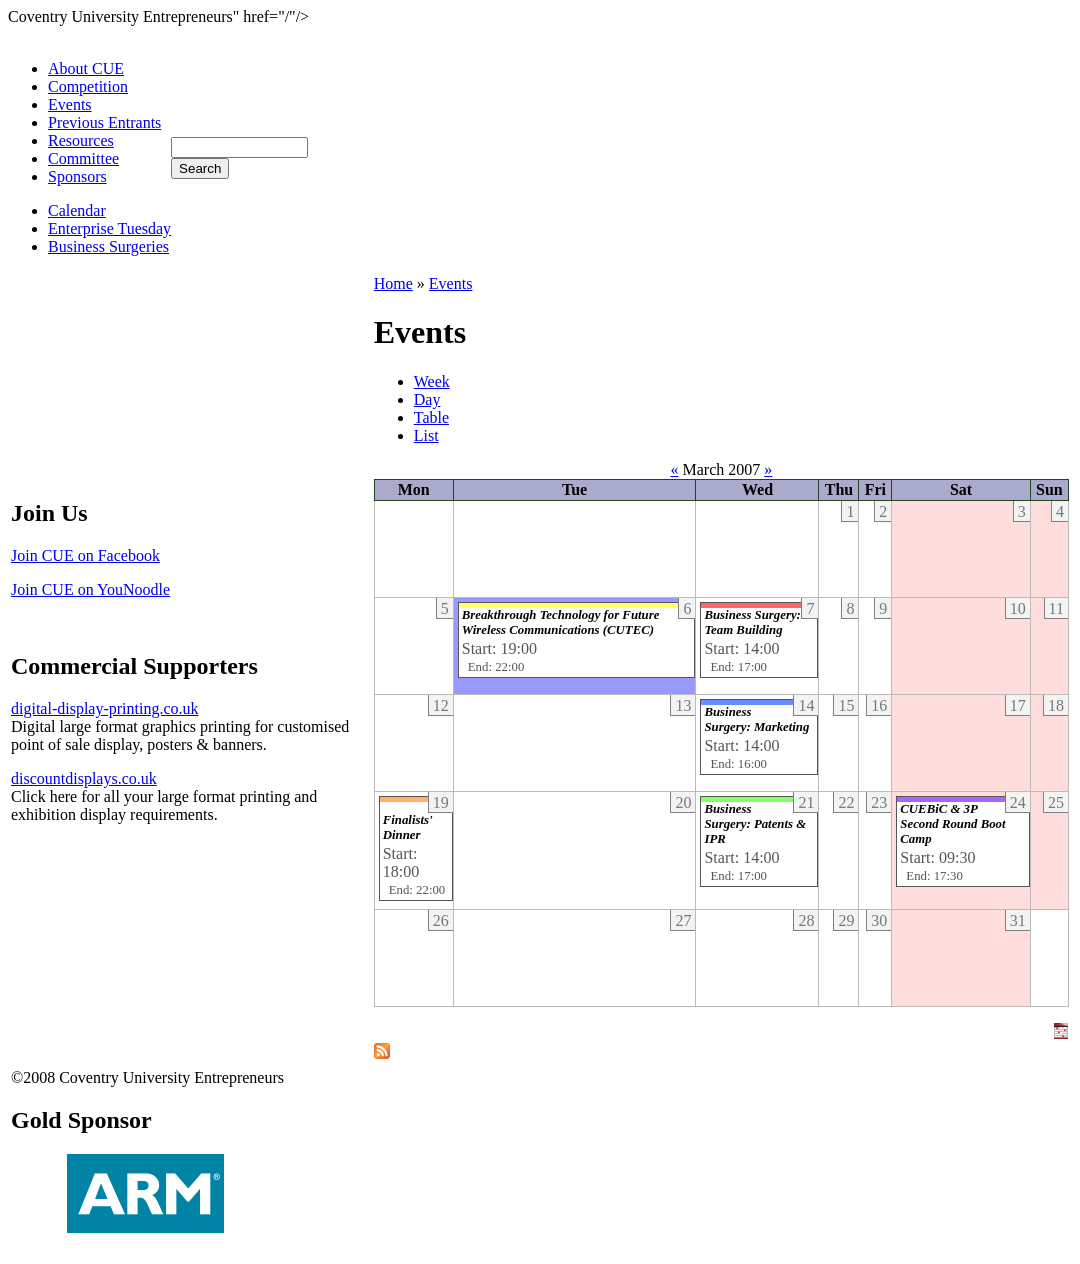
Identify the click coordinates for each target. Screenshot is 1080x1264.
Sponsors (77, 176)
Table (431, 417)
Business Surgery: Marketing (756, 719)
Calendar (77, 210)
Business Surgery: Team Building (752, 622)
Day (427, 399)
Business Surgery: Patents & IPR (755, 824)
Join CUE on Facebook (85, 555)
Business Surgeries (108, 246)
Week (432, 381)
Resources (81, 140)
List (426, 435)
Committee (83, 158)
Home (393, 283)
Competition (88, 86)
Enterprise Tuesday (109, 228)
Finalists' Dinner (408, 827)
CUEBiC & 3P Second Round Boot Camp (952, 824)
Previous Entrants (104, 122)
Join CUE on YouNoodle (90, 589)
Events (70, 104)
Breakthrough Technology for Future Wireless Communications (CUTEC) (561, 622)
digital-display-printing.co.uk (105, 708)
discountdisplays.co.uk (84, 778)
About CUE (86, 68)
